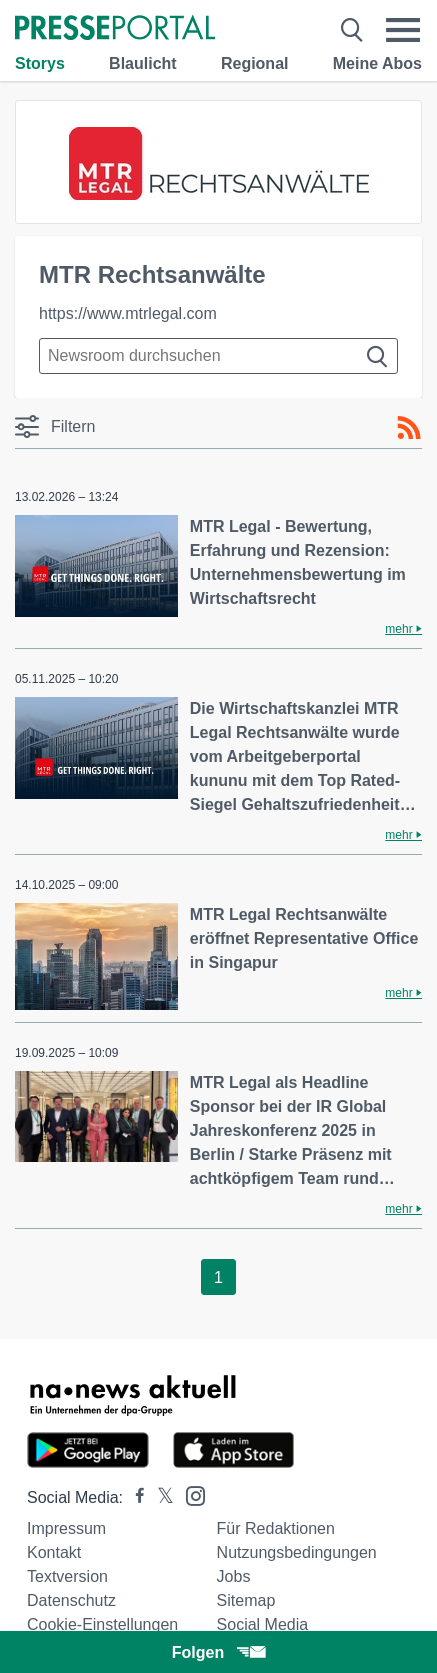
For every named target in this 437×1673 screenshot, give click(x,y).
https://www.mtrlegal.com (128, 313)
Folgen (218, 1652)
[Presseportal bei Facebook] (134, 1497)
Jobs (234, 1576)
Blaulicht (143, 63)
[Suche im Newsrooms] (218, 356)
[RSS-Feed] (409, 428)
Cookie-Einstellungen (102, 1624)
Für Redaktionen (276, 1528)
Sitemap (246, 1600)
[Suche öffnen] (352, 30)
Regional (255, 63)
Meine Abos (377, 63)
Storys (40, 63)
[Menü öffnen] (403, 30)
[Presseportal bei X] (159, 1497)
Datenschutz (71, 1600)
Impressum (66, 1528)
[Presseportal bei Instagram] (189, 1494)
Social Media (263, 1624)
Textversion (67, 1576)
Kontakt (54, 1552)
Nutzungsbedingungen (297, 1552)
